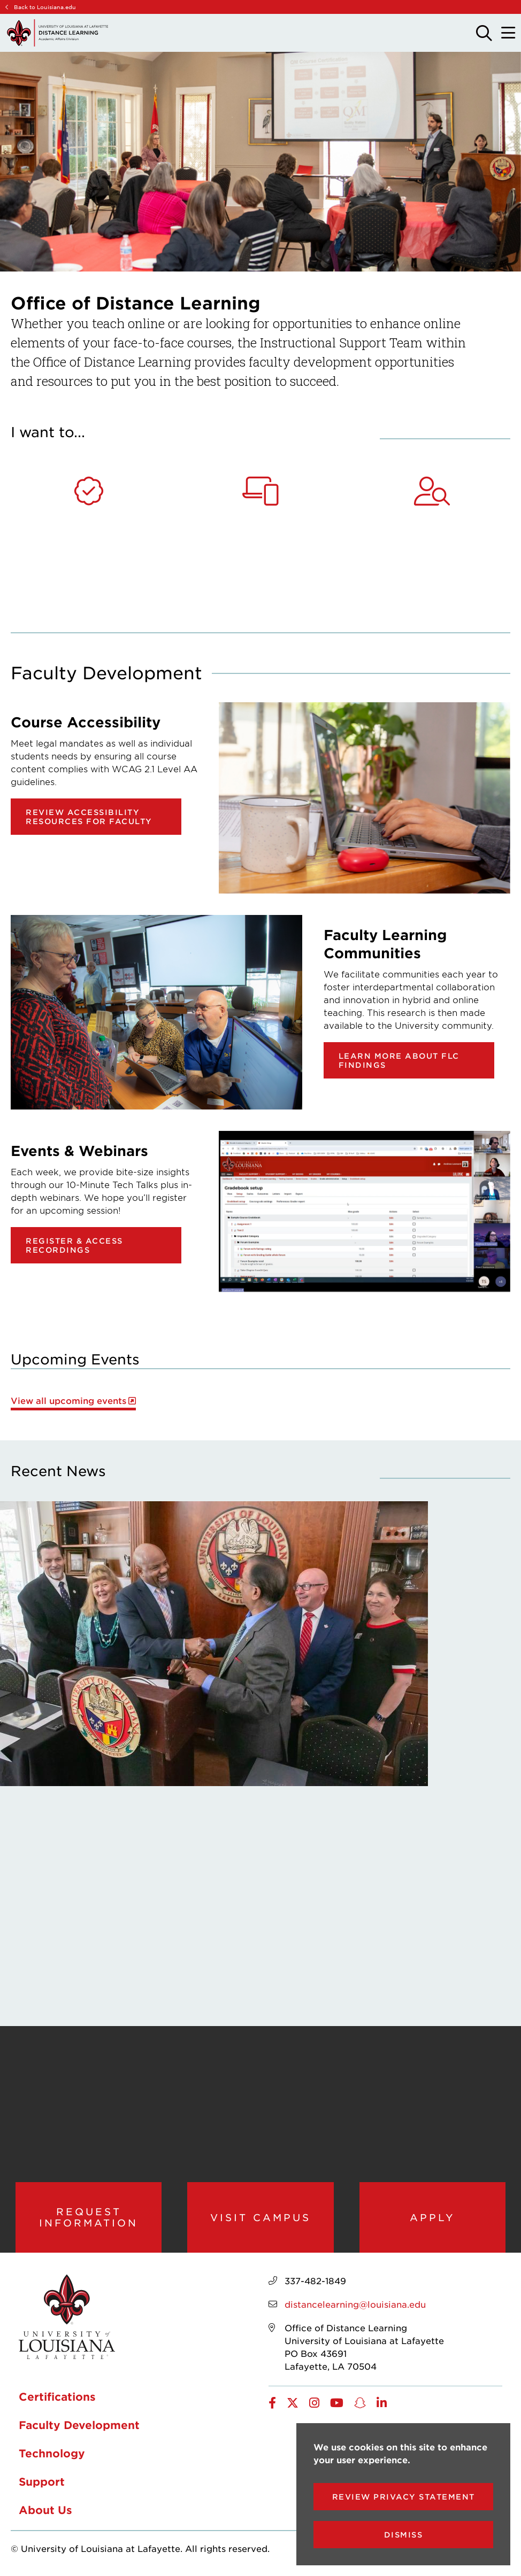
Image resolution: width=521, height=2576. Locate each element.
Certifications (57, 2396)
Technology (52, 2453)
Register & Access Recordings (74, 1245)
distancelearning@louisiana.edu (355, 2304)
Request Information (88, 2217)
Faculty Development (79, 2424)
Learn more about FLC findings (399, 1060)
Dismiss (403, 2534)
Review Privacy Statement (403, 2496)
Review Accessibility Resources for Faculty (89, 817)
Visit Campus (260, 2217)
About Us (45, 2509)
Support (42, 2481)
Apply (432, 2217)
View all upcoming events (68, 1400)
